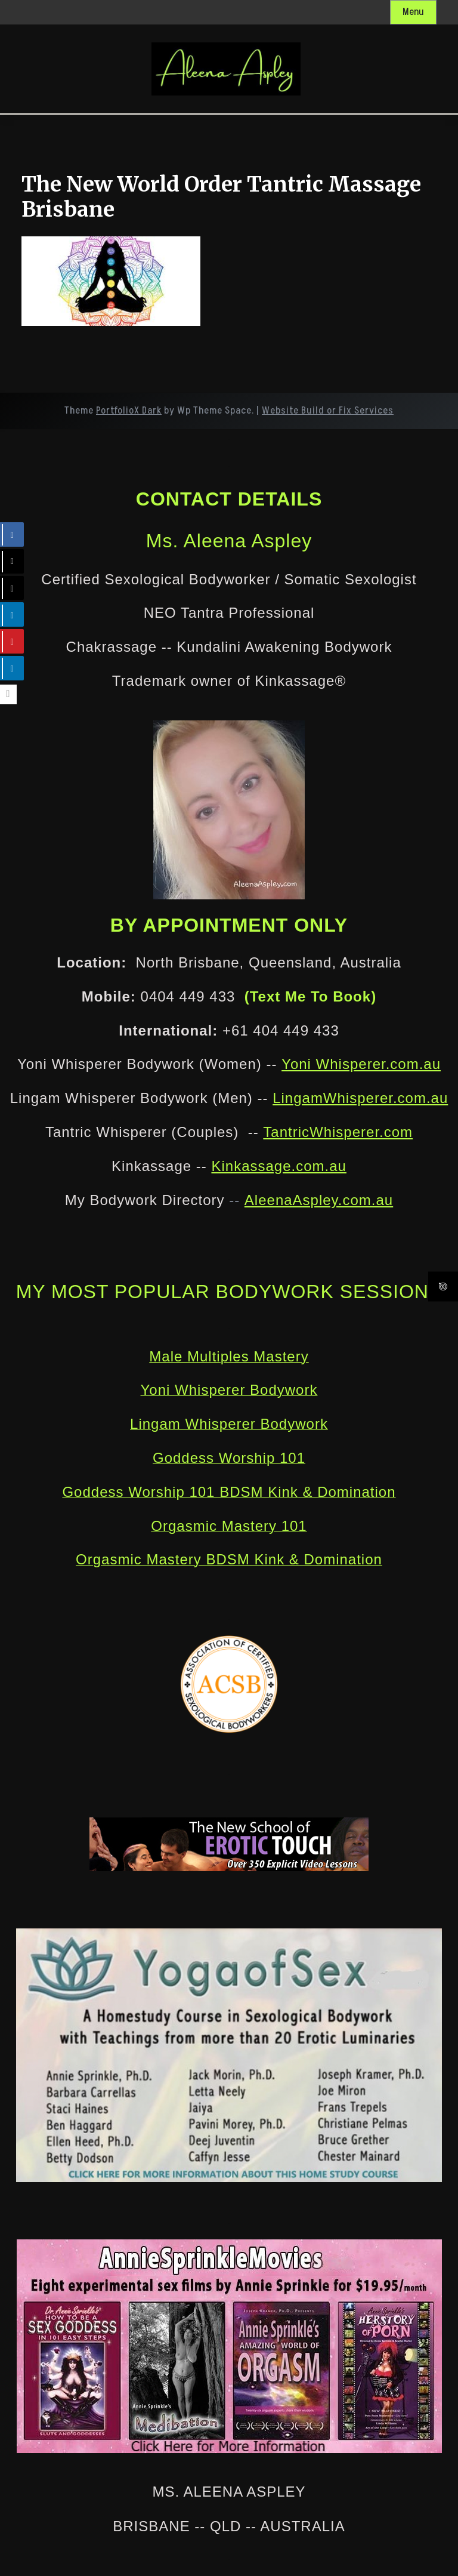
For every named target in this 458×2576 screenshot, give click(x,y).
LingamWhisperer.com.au (360, 1098)
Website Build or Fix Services (328, 410)
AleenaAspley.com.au (319, 1200)
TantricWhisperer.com (338, 1132)
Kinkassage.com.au (278, 1166)
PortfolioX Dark (129, 410)
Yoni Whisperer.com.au (361, 1064)
